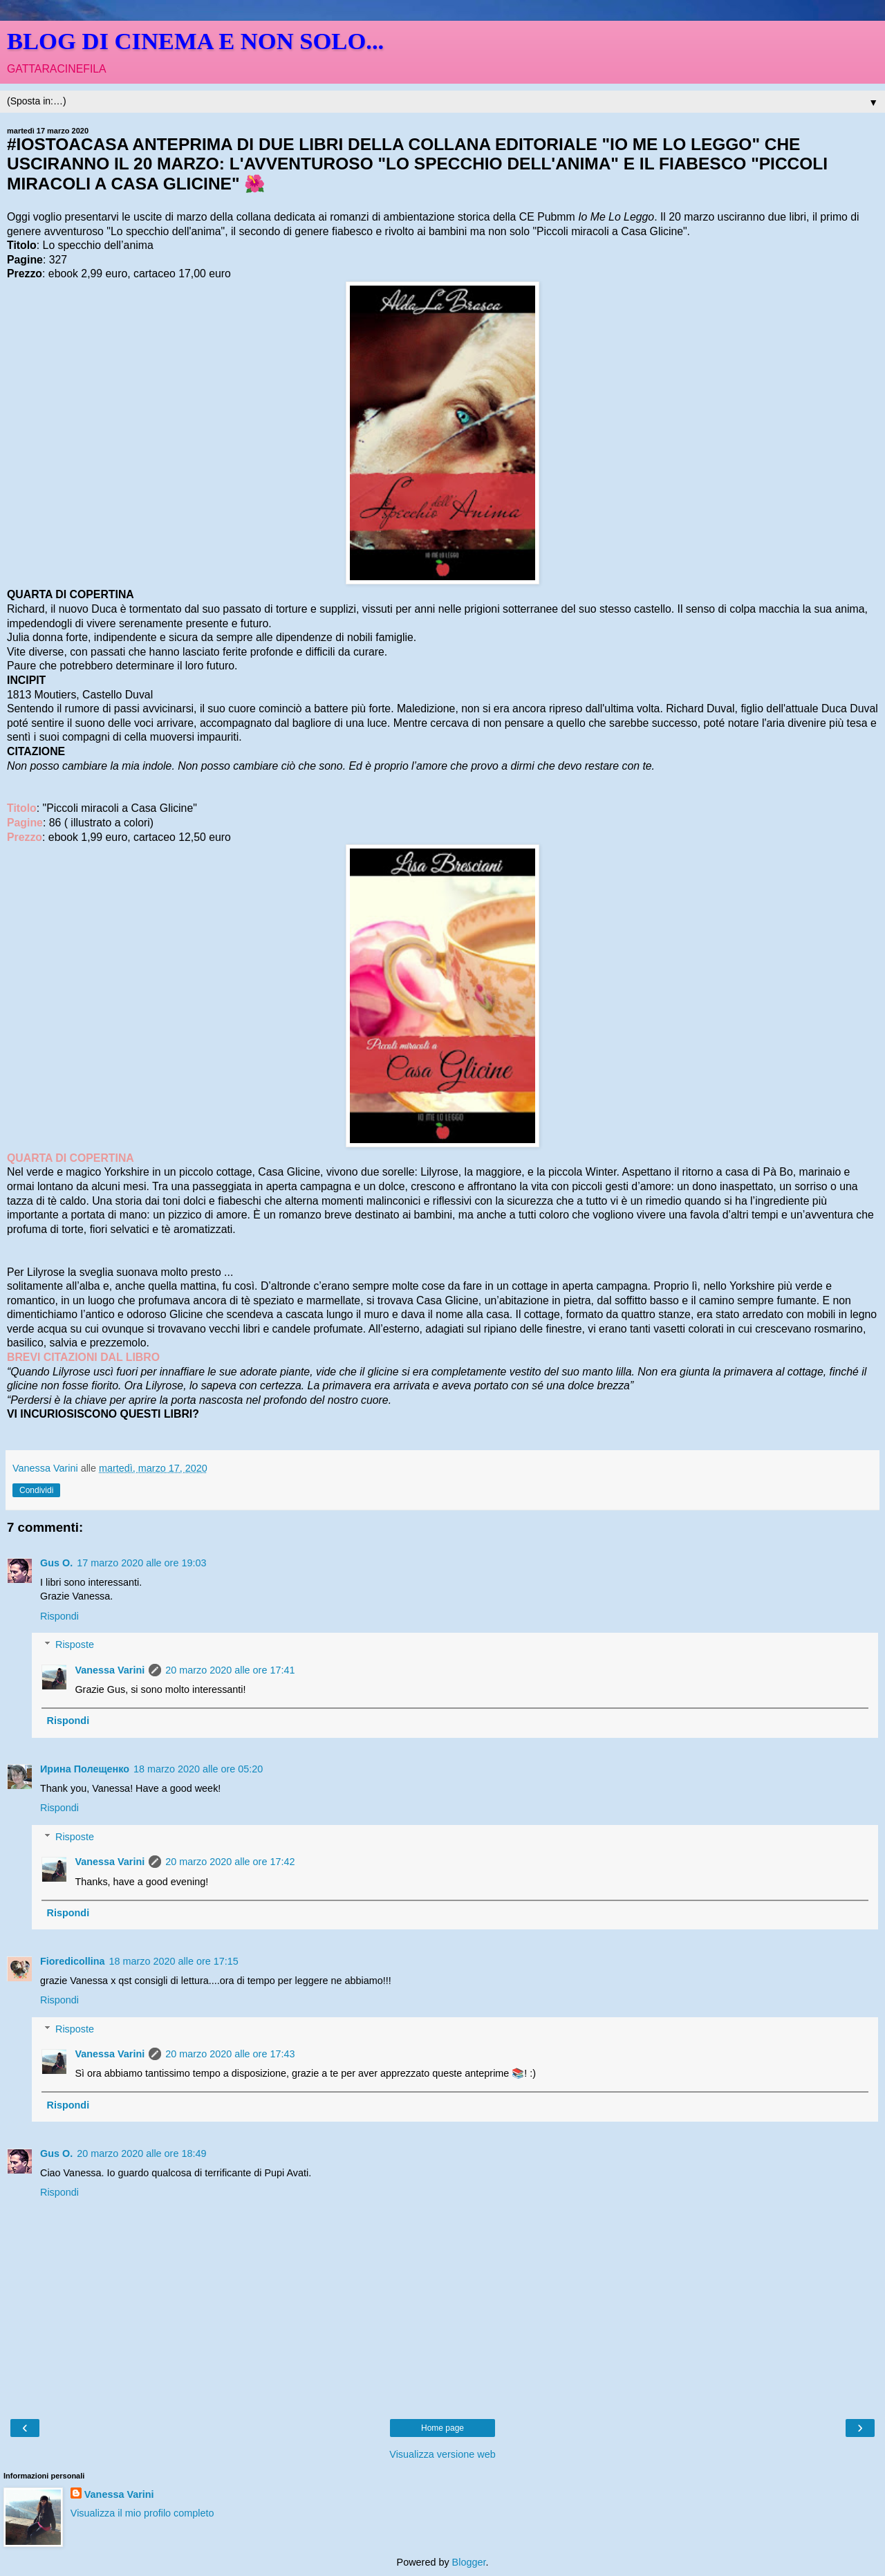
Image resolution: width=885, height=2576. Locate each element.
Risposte (74, 1644)
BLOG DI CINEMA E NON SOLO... (195, 41)
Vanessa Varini (110, 1670)
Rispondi (59, 1616)
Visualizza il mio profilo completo (142, 2513)
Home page (442, 2428)
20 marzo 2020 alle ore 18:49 (141, 2153)
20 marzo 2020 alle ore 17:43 (230, 2053)
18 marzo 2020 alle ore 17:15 (174, 1961)
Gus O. (56, 1562)
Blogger (469, 2562)
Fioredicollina (72, 1961)
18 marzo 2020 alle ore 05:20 (198, 1769)
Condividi (36, 1490)
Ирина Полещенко (84, 1769)
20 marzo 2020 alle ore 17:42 (230, 1861)
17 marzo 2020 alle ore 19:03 (141, 1562)
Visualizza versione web (442, 2454)
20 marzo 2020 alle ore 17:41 (230, 1670)
